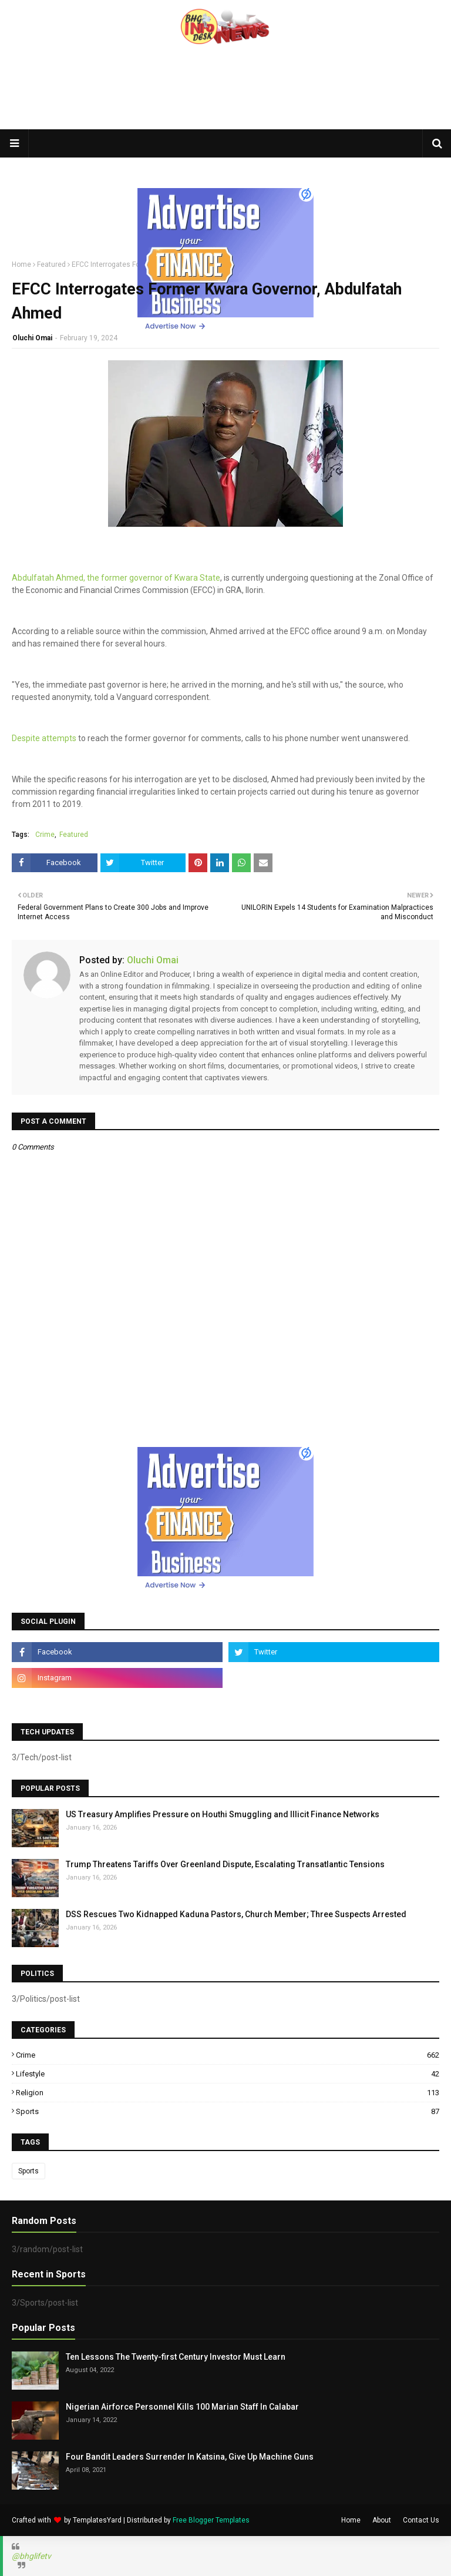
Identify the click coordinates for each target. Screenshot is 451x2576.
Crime (45, 834)
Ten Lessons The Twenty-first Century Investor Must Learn (175, 2356)
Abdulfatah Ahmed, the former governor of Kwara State (116, 577)
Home (21, 264)
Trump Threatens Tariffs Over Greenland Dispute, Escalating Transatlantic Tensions (225, 1864)
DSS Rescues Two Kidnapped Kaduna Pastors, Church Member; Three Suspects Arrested (236, 1914)
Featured (51, 264)
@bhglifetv (31, 2556)
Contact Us (421, 2520)
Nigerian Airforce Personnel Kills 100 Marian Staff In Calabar (182, 2406)
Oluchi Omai (32, 338)
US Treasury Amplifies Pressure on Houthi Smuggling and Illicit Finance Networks (222, 1814)
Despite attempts (44, 738)
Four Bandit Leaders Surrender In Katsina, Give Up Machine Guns (190, 2456)
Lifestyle (227, 2073)
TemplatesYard (97, 2520)
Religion (227, 2092)
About (381, 2520)
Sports (227, 2111)
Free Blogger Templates (211, 2520)
